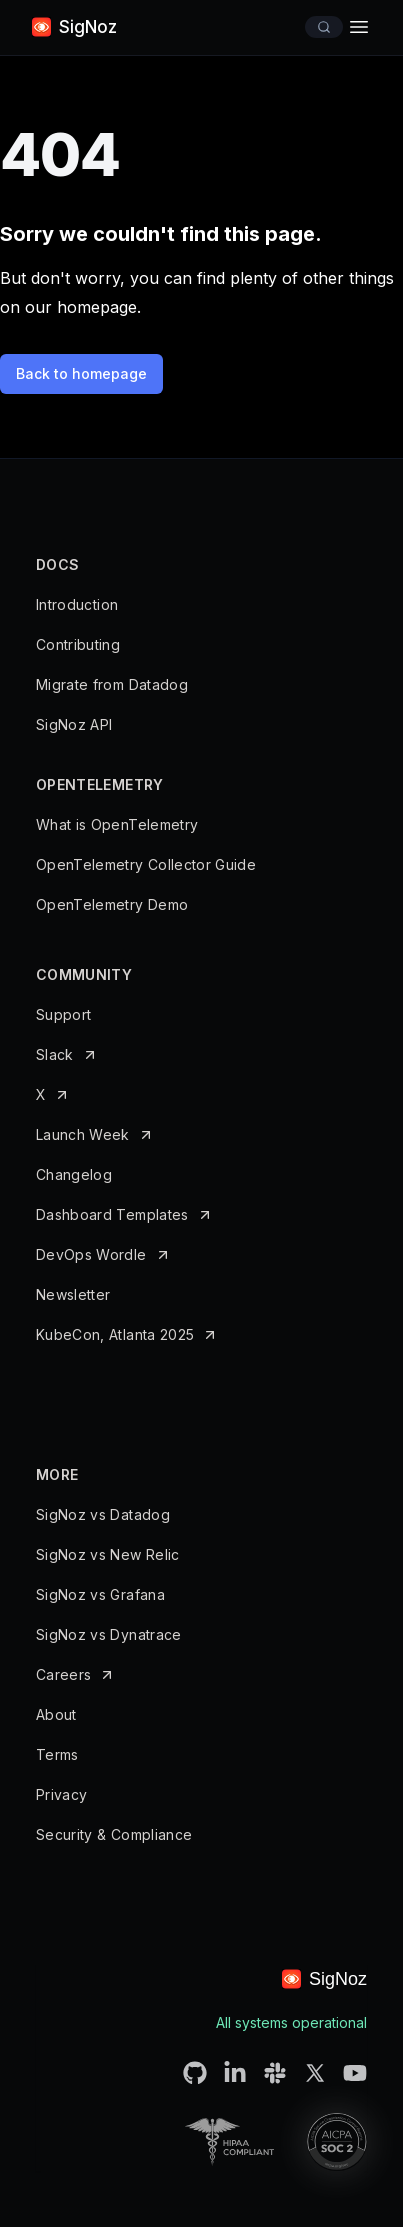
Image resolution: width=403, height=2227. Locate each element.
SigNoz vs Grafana (100, 1594)
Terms (57, 1754)
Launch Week (83, 1134)
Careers (63, 1674)
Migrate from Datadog (112, 684)
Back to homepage (81, 373)
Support (63, 1014)
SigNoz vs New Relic (108, 1554)
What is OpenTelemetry (117, 824)
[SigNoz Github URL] (195, 2073)
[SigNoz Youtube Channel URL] (355, 2073)
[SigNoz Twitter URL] (315, 2073)
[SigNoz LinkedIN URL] (235, 2073)
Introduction (77, 604)
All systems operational (291, 2022)
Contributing (78, 644)
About (56, 1714)
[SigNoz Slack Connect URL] (275, 2073)
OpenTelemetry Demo (112, 904)
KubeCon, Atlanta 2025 (115, 1334)
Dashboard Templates (112, 1214)
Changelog (74, 1174)
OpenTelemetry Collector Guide (146, 864)
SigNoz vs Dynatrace (109, 1634)
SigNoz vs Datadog (103, 1514)
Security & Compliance (114, 1834)
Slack (55, 1054)
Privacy (61, 1794)
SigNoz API (74, 724)
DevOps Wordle (91, 1254)
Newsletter (73, 1294)
